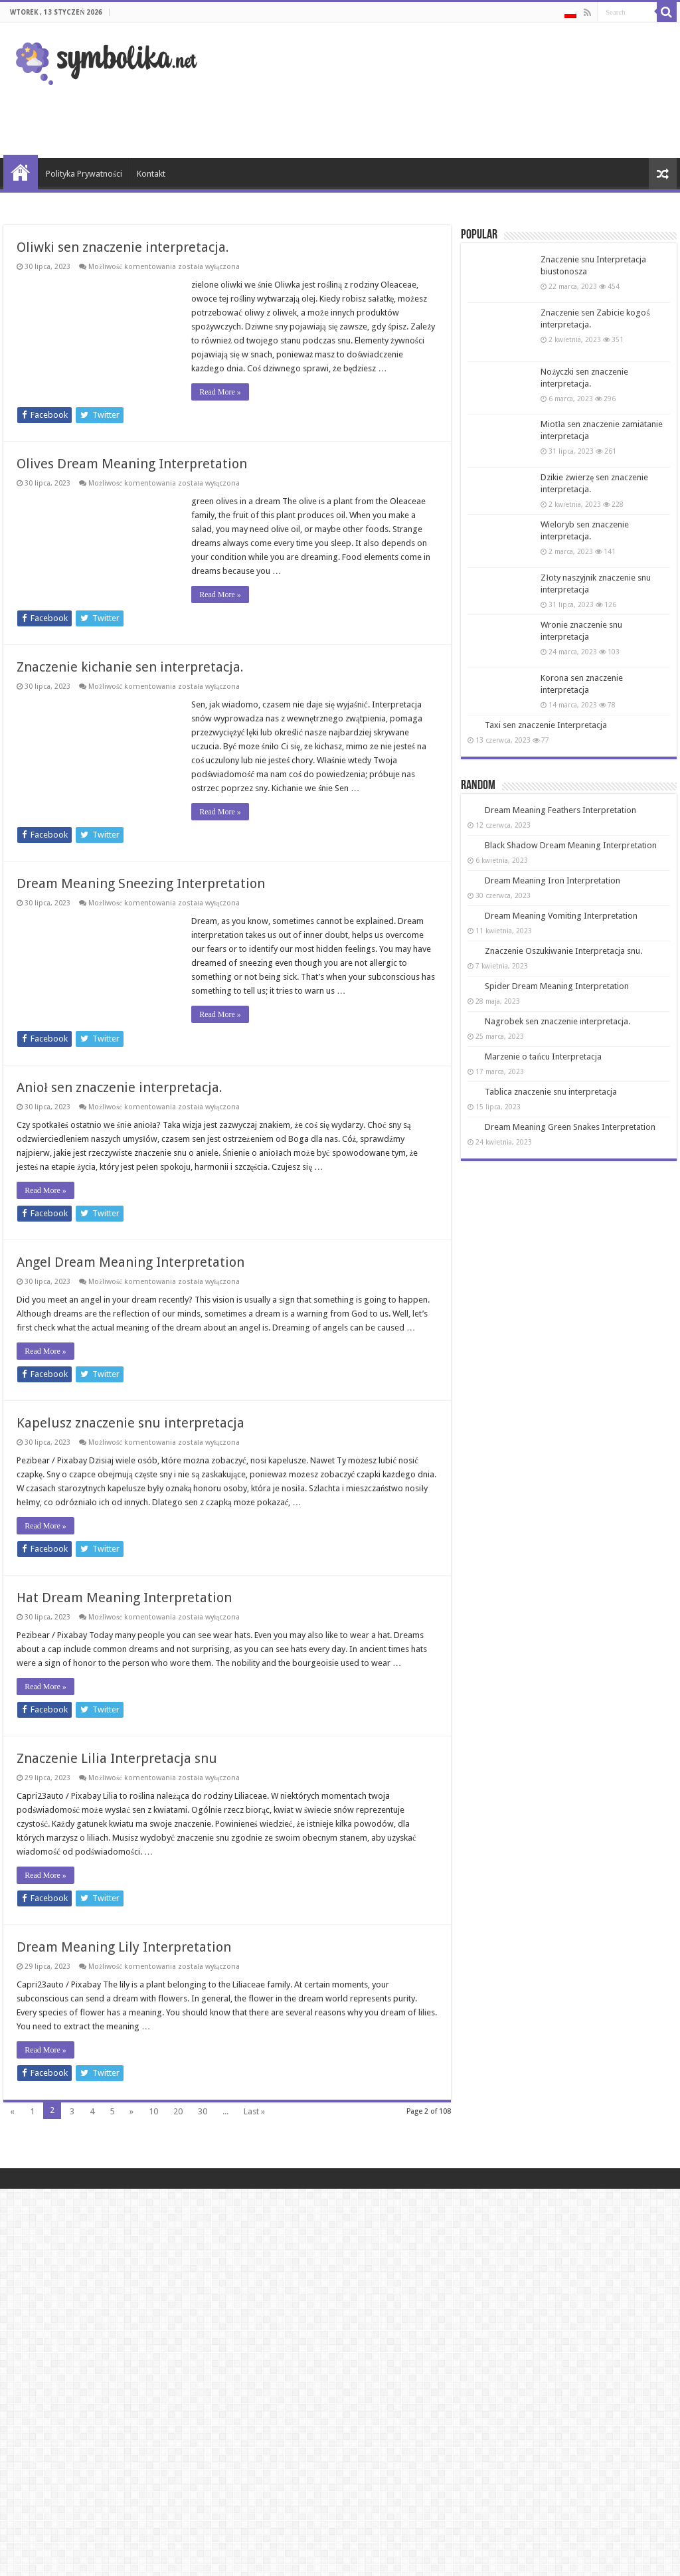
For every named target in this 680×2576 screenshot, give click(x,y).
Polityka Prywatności (84, 174)
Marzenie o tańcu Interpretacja (543, 1056)
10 (153, 2139)
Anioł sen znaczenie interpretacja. (119, 1087)
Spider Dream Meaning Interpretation (557, 986)
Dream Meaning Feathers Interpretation (560, 810)
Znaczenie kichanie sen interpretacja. (130, 667)
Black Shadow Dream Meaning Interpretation (571, 845)
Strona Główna (20, 172)
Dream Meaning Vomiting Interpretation (561, 916)
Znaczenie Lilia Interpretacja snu (117, 1786)
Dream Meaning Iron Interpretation (552, 880)
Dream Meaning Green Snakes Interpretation (570, 1127)
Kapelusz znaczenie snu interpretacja (130, 1437)
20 (178, 2139)
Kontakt (151, 174)
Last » (254, 2139)
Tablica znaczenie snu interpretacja (551, 1092)
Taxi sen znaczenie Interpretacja (546, 725)
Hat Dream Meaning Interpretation (124, 1611)
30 (202, 2139)
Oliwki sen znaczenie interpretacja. (123, 247)
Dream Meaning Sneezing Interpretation (141, 883)
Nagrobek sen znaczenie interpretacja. (557, 1021)
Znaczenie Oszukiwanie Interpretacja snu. (563, 951)
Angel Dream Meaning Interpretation (130, 1262)
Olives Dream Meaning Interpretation (132, 464)
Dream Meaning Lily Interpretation (124, 1975)
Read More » (220, 392)
